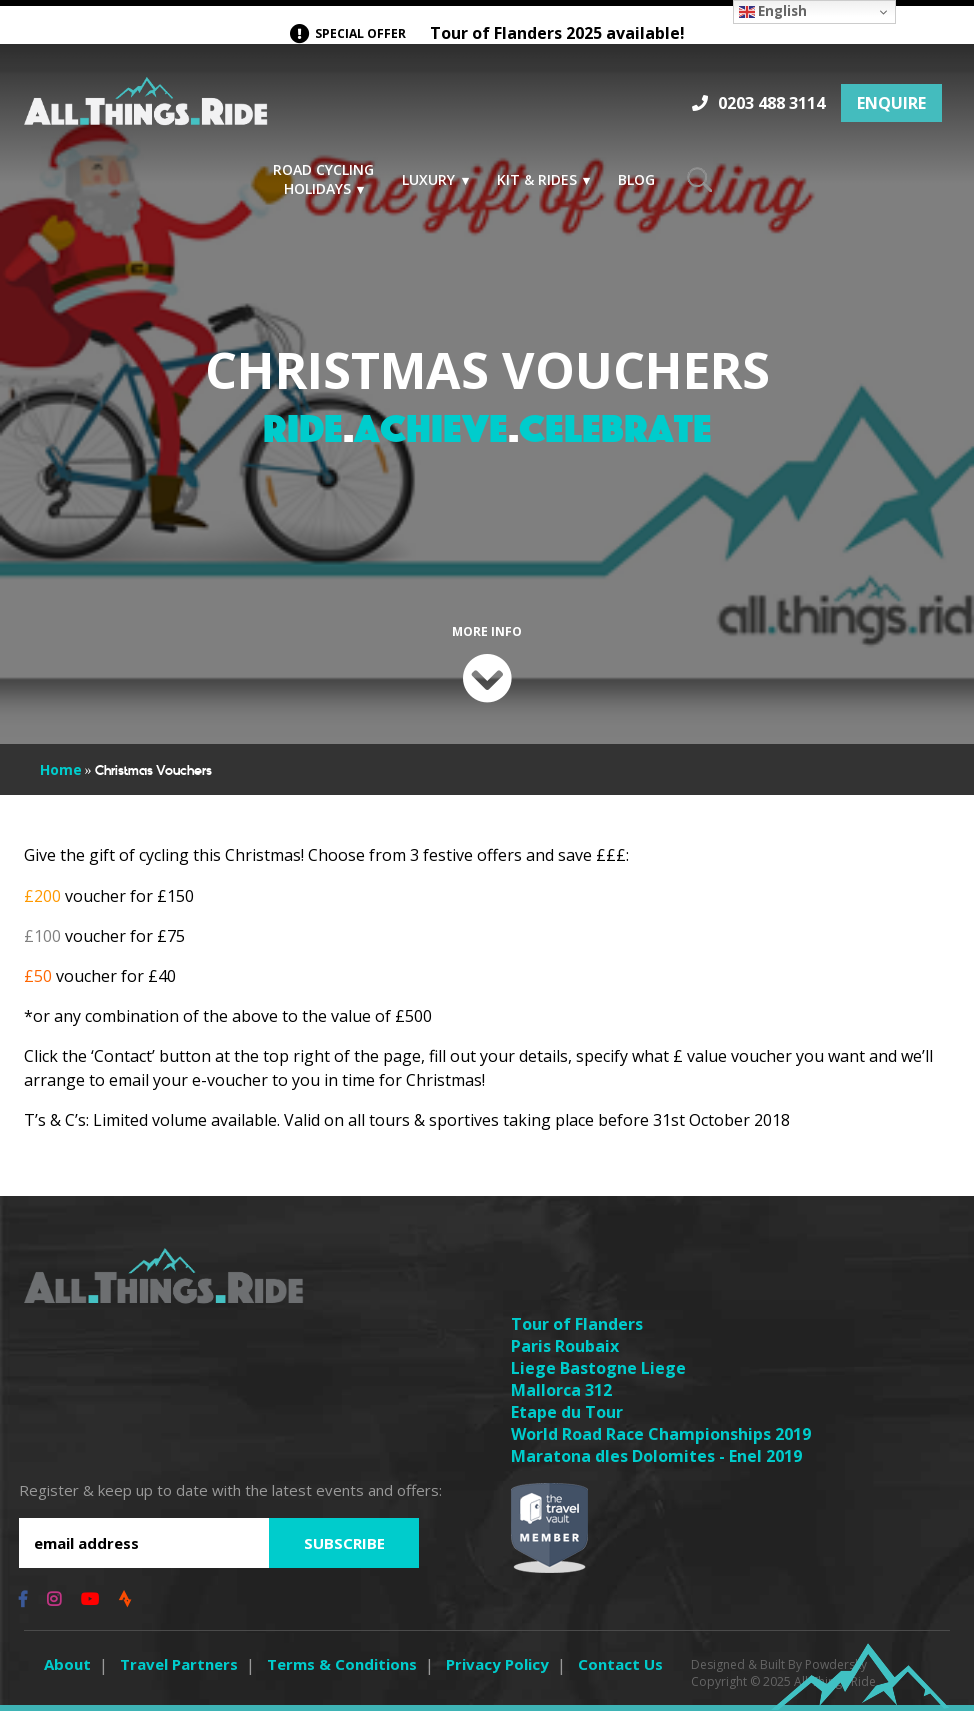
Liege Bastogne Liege (598, 1388)
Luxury (428, 179)
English (773, 11)
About (67, 1684)
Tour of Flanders (577, 1344)
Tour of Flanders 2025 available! (487, 33)
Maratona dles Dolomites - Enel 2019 (656, 1476)
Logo (146, 106)
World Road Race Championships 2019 (661, 1454)
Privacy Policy (497, 1684)
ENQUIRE (891, 103)
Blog (636, 179)
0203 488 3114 (771, 103)
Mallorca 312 (561, 1410)
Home (61, 789)
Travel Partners (179, 1684)
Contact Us (620, 1684)
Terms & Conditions (342, 1684)
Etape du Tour (567, 1432)
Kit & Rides (537, 179)
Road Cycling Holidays (323, 179)
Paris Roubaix (565, 1366)
